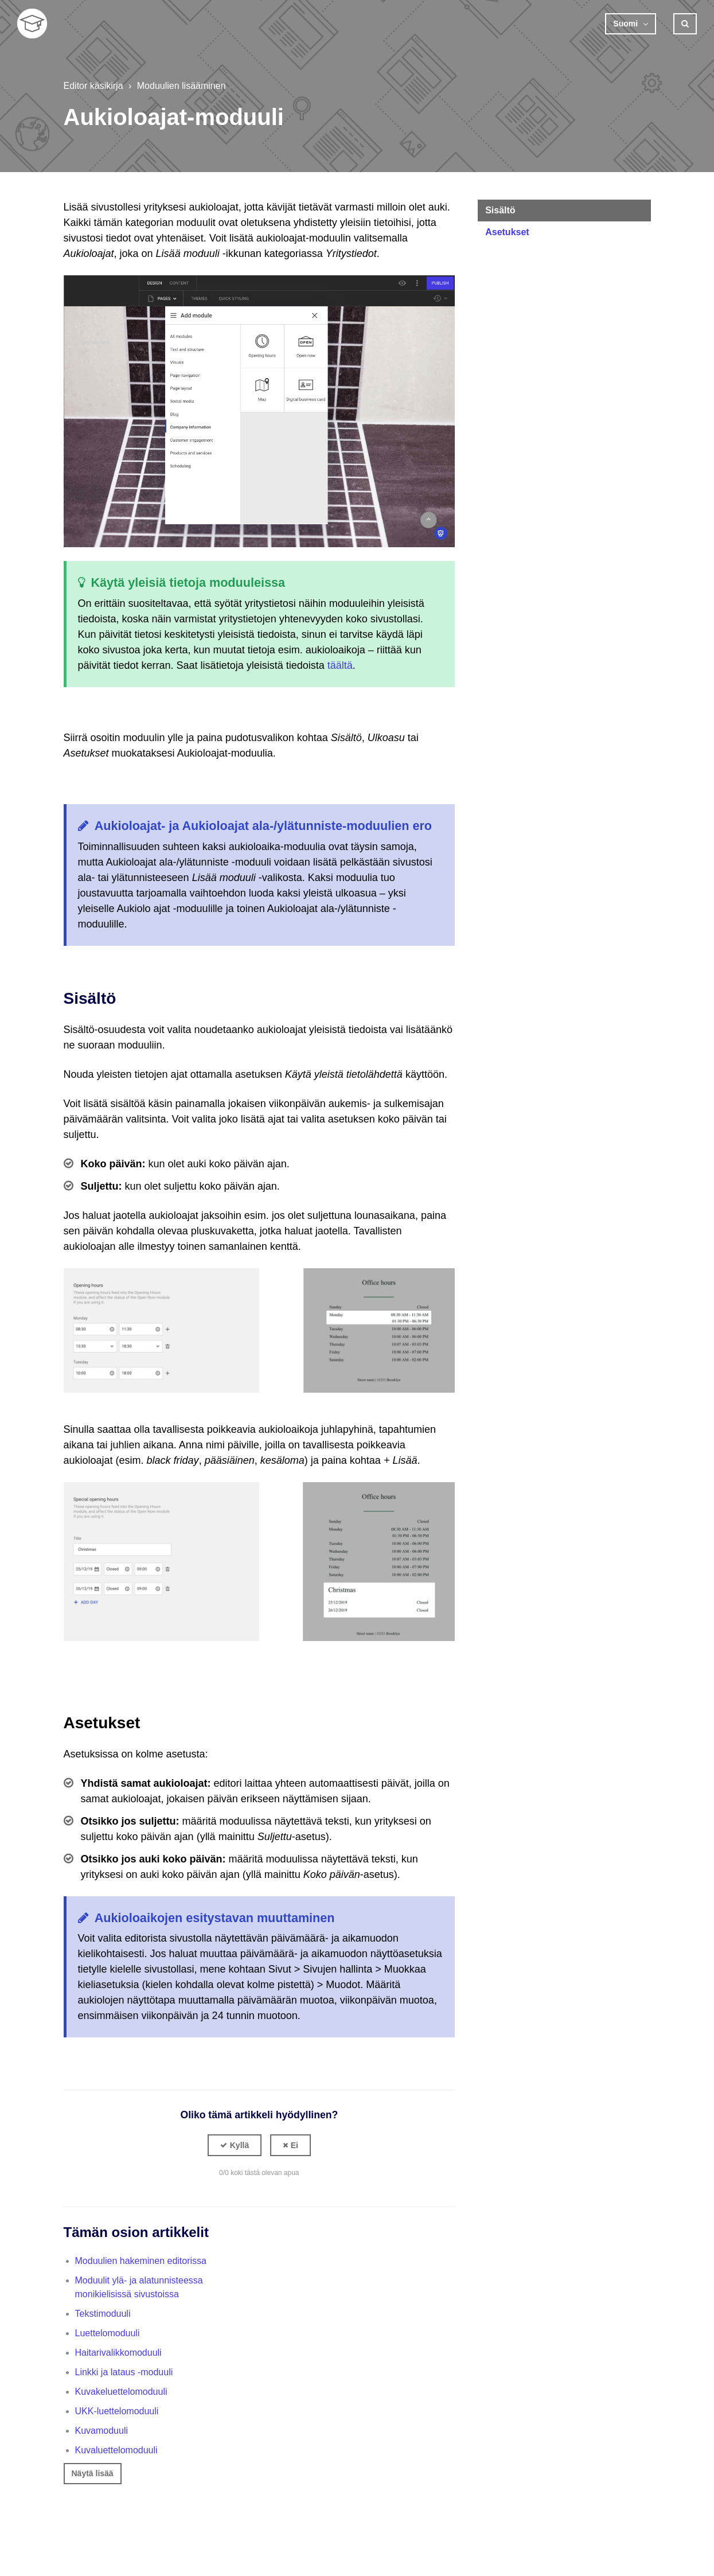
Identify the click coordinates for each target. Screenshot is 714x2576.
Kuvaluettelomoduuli (116, 2450)
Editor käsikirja (93, 86)
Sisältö (500, 210)
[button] (235, 2145)
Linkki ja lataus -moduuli (124, 2372)
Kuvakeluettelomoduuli (121, 2391)
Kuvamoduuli (101, 2430)
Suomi (626, 23)
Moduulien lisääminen (181, 86)
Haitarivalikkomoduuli (118, 2352)
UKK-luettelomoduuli (117, 2411)
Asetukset (507, 232)
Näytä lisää (93, 2473)
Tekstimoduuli (103, 2313)
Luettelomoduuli (107, 2333)
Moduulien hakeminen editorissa (140, 2261)
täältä (340, 665)
